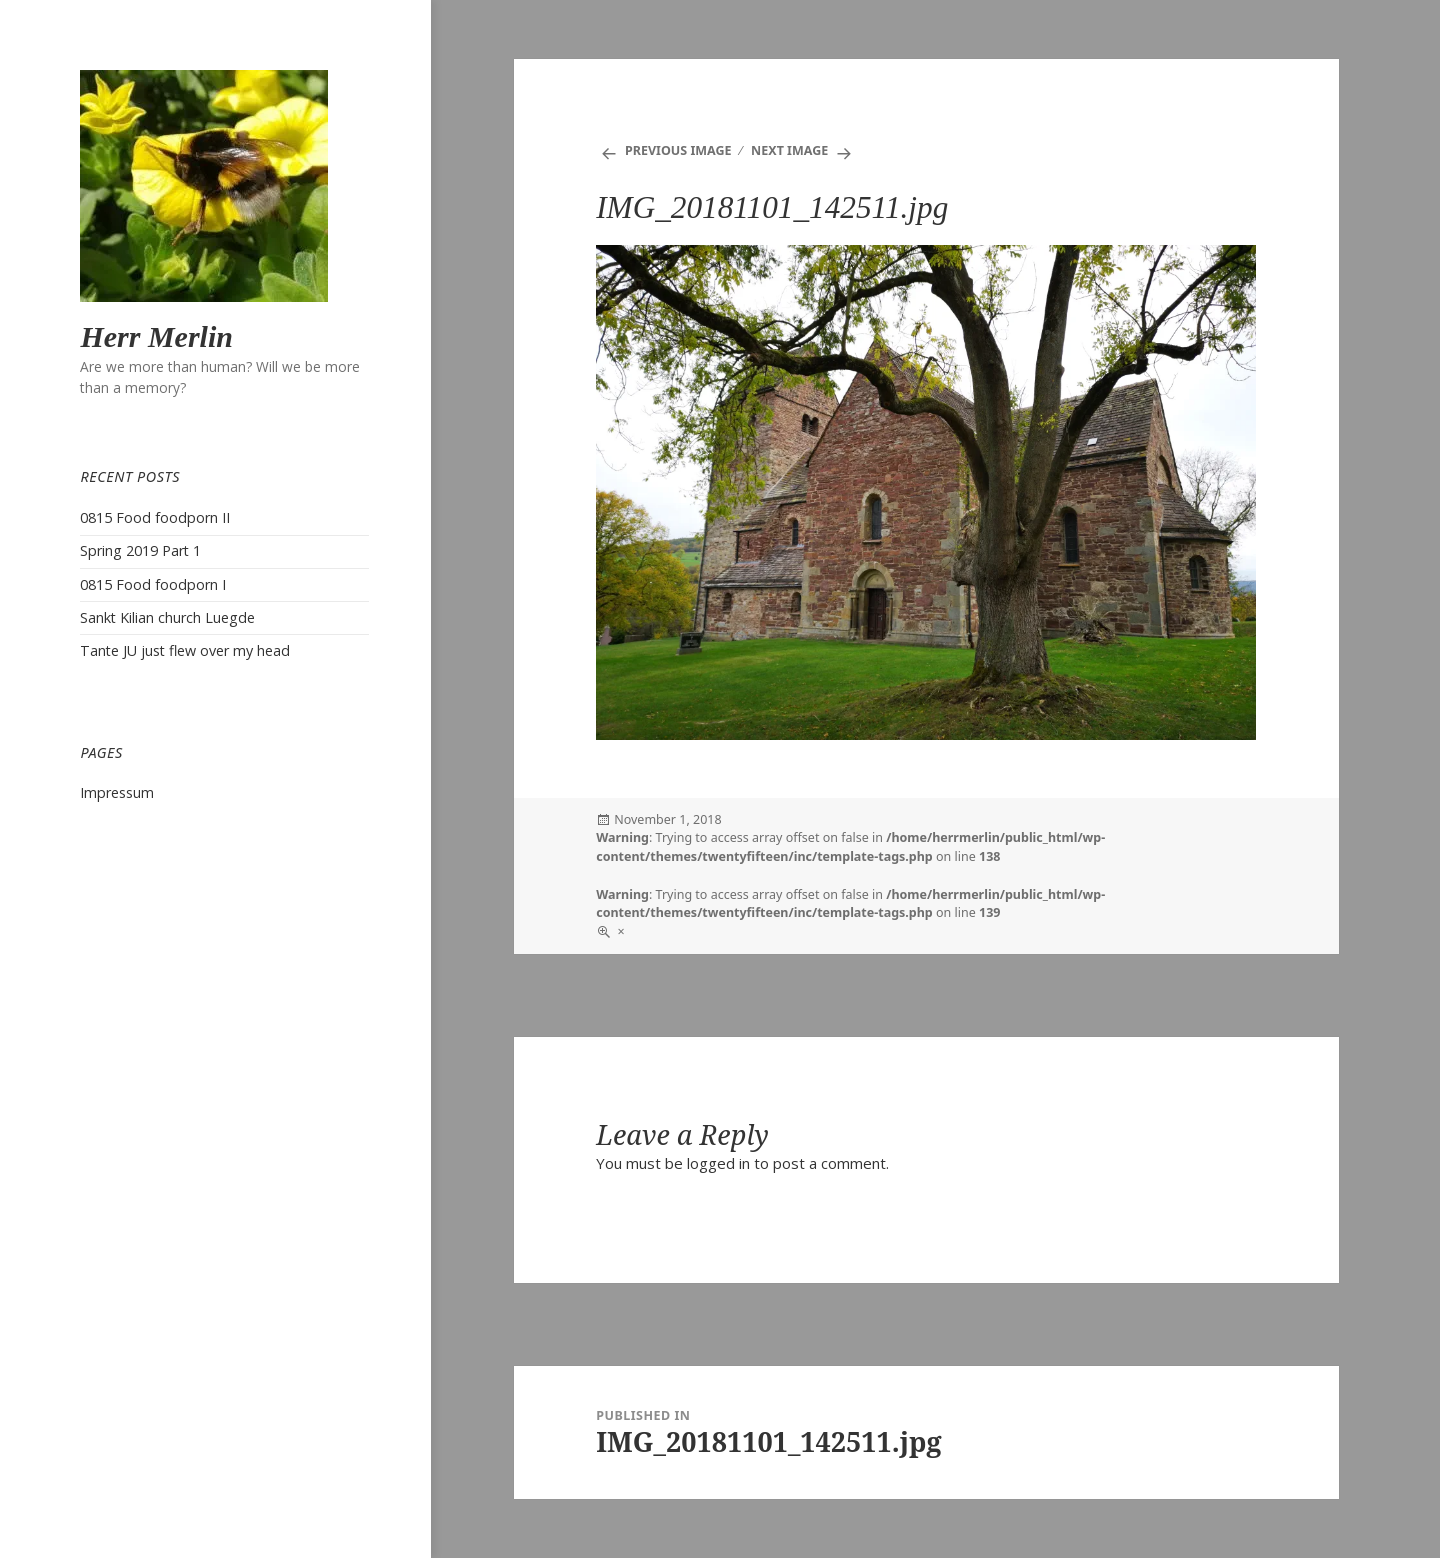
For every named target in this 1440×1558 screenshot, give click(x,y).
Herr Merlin (156, 336)
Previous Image (678, 150)
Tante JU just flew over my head (185, 650)
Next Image (789, 150)
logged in (718, 1163)
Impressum (117, 792)
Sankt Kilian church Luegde (167, 617)
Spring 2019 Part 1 (140, 550)
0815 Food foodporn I (153, 584)
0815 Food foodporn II (155, 517)
